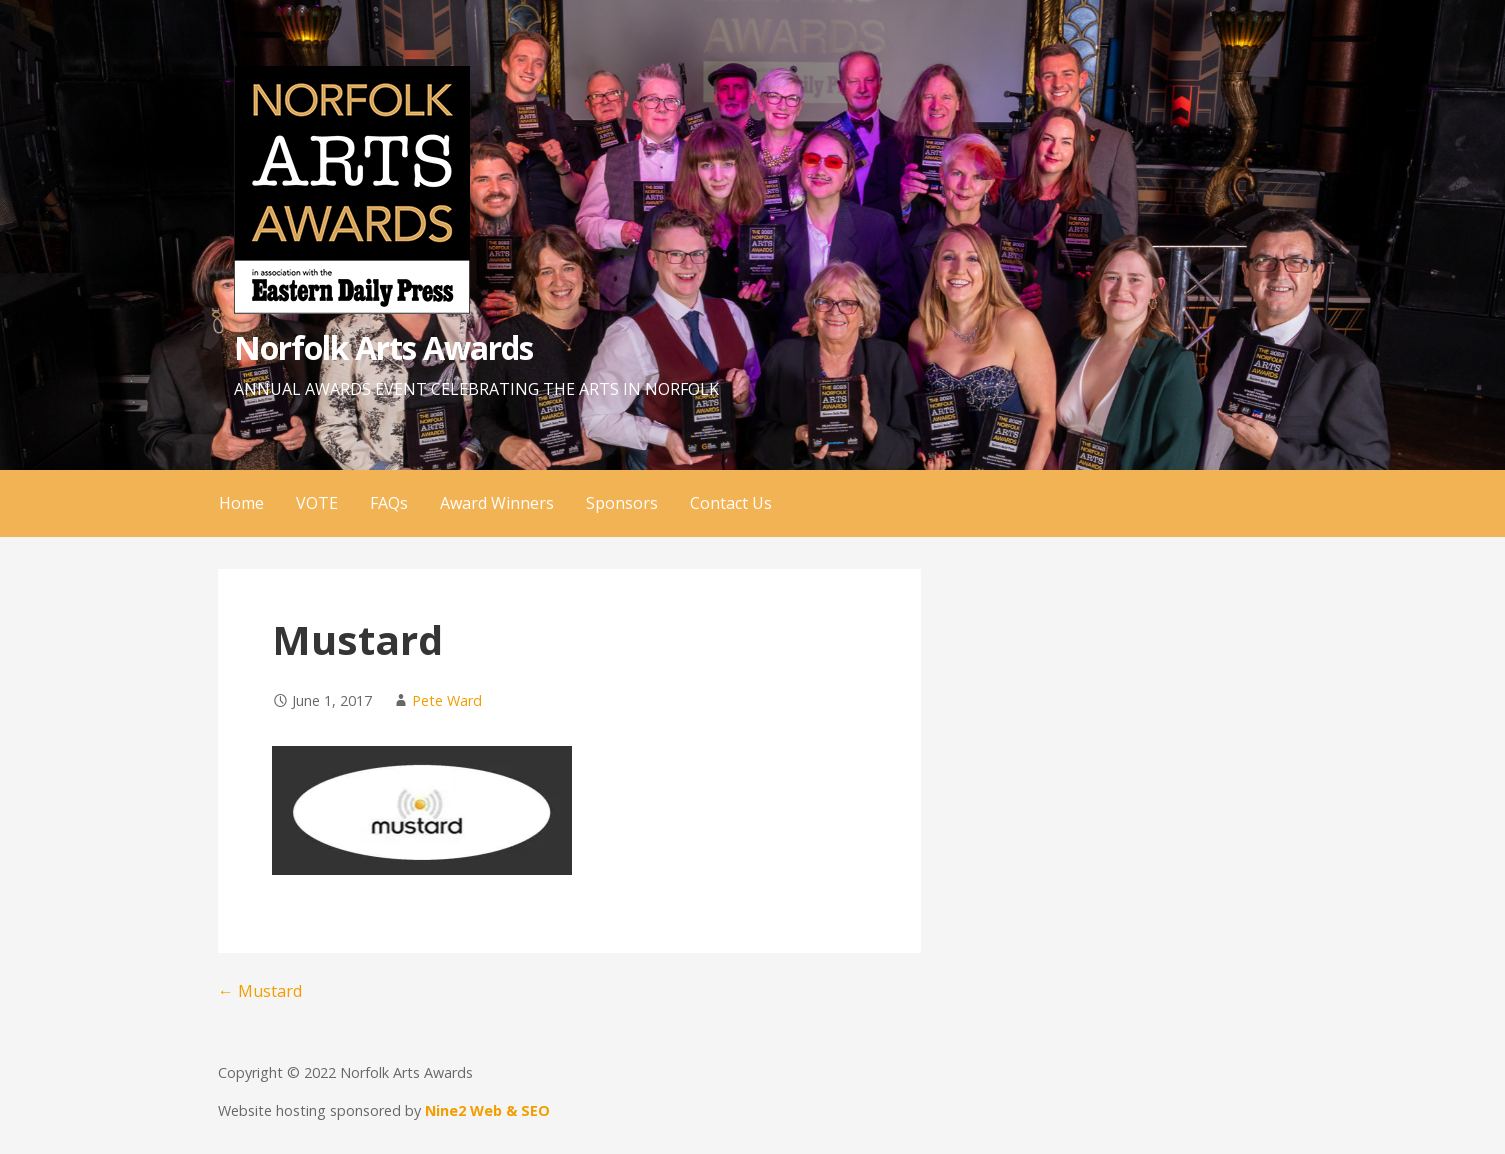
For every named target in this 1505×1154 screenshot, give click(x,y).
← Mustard (260, 991)
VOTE (317, 503)
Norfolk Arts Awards (384, 347)
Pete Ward (447, 700)
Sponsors (622, 503)
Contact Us (731, 503)
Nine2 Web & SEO (487, 1110)
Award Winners (497, 503)
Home (241, 503)
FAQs (389, 503)
